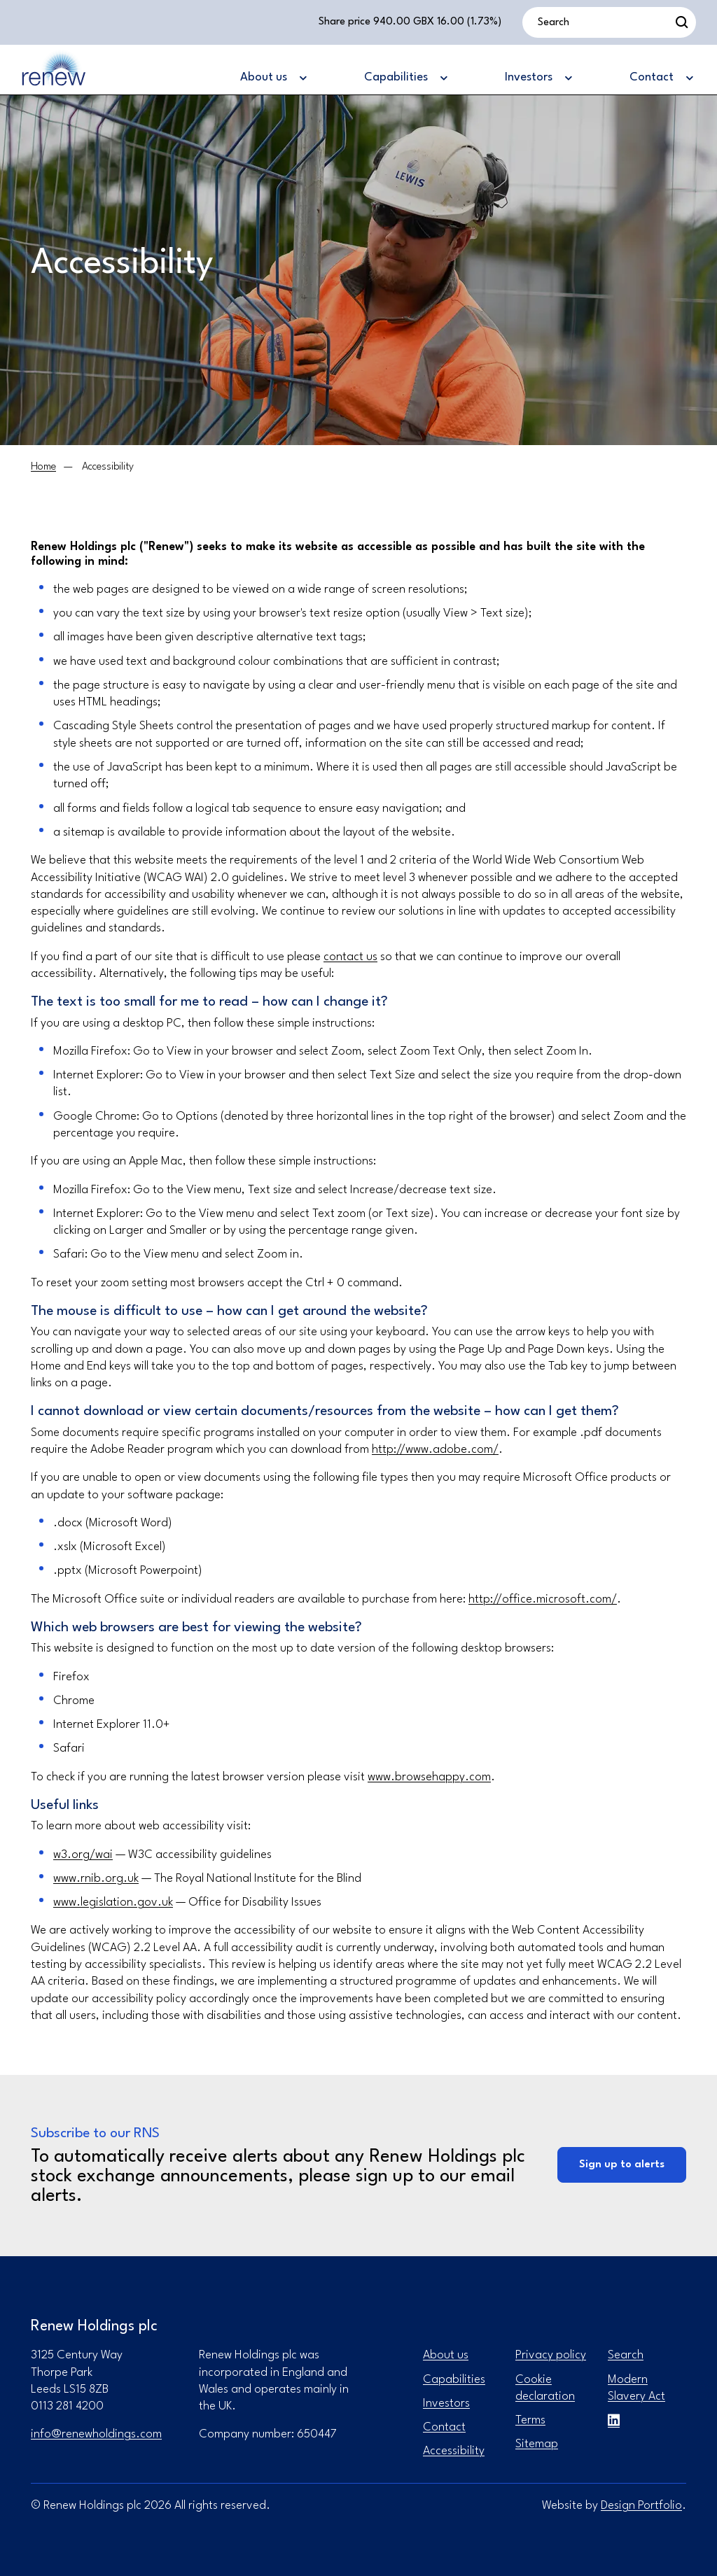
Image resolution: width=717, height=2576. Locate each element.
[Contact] (660, 78)
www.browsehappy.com (429, 1777)
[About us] (272, 78)
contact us (350, 957)
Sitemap (536, 2444)
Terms (530, 2420)
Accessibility (454, 2451)
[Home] (43, 467)
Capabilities (454, 2380)
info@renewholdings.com (96, 2434)
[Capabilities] (405, 78)
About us (445, 2355)
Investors (446, 2403)
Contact (444, 2427)
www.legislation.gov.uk (113, 1902)
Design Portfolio (641, 2506)
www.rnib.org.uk (96, 1879)
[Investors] (538, 78)
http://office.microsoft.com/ (542, 1599)
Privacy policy (550, 2355)
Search (625, 2355)
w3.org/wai (83, 1855)
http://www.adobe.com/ (435, 1450)
